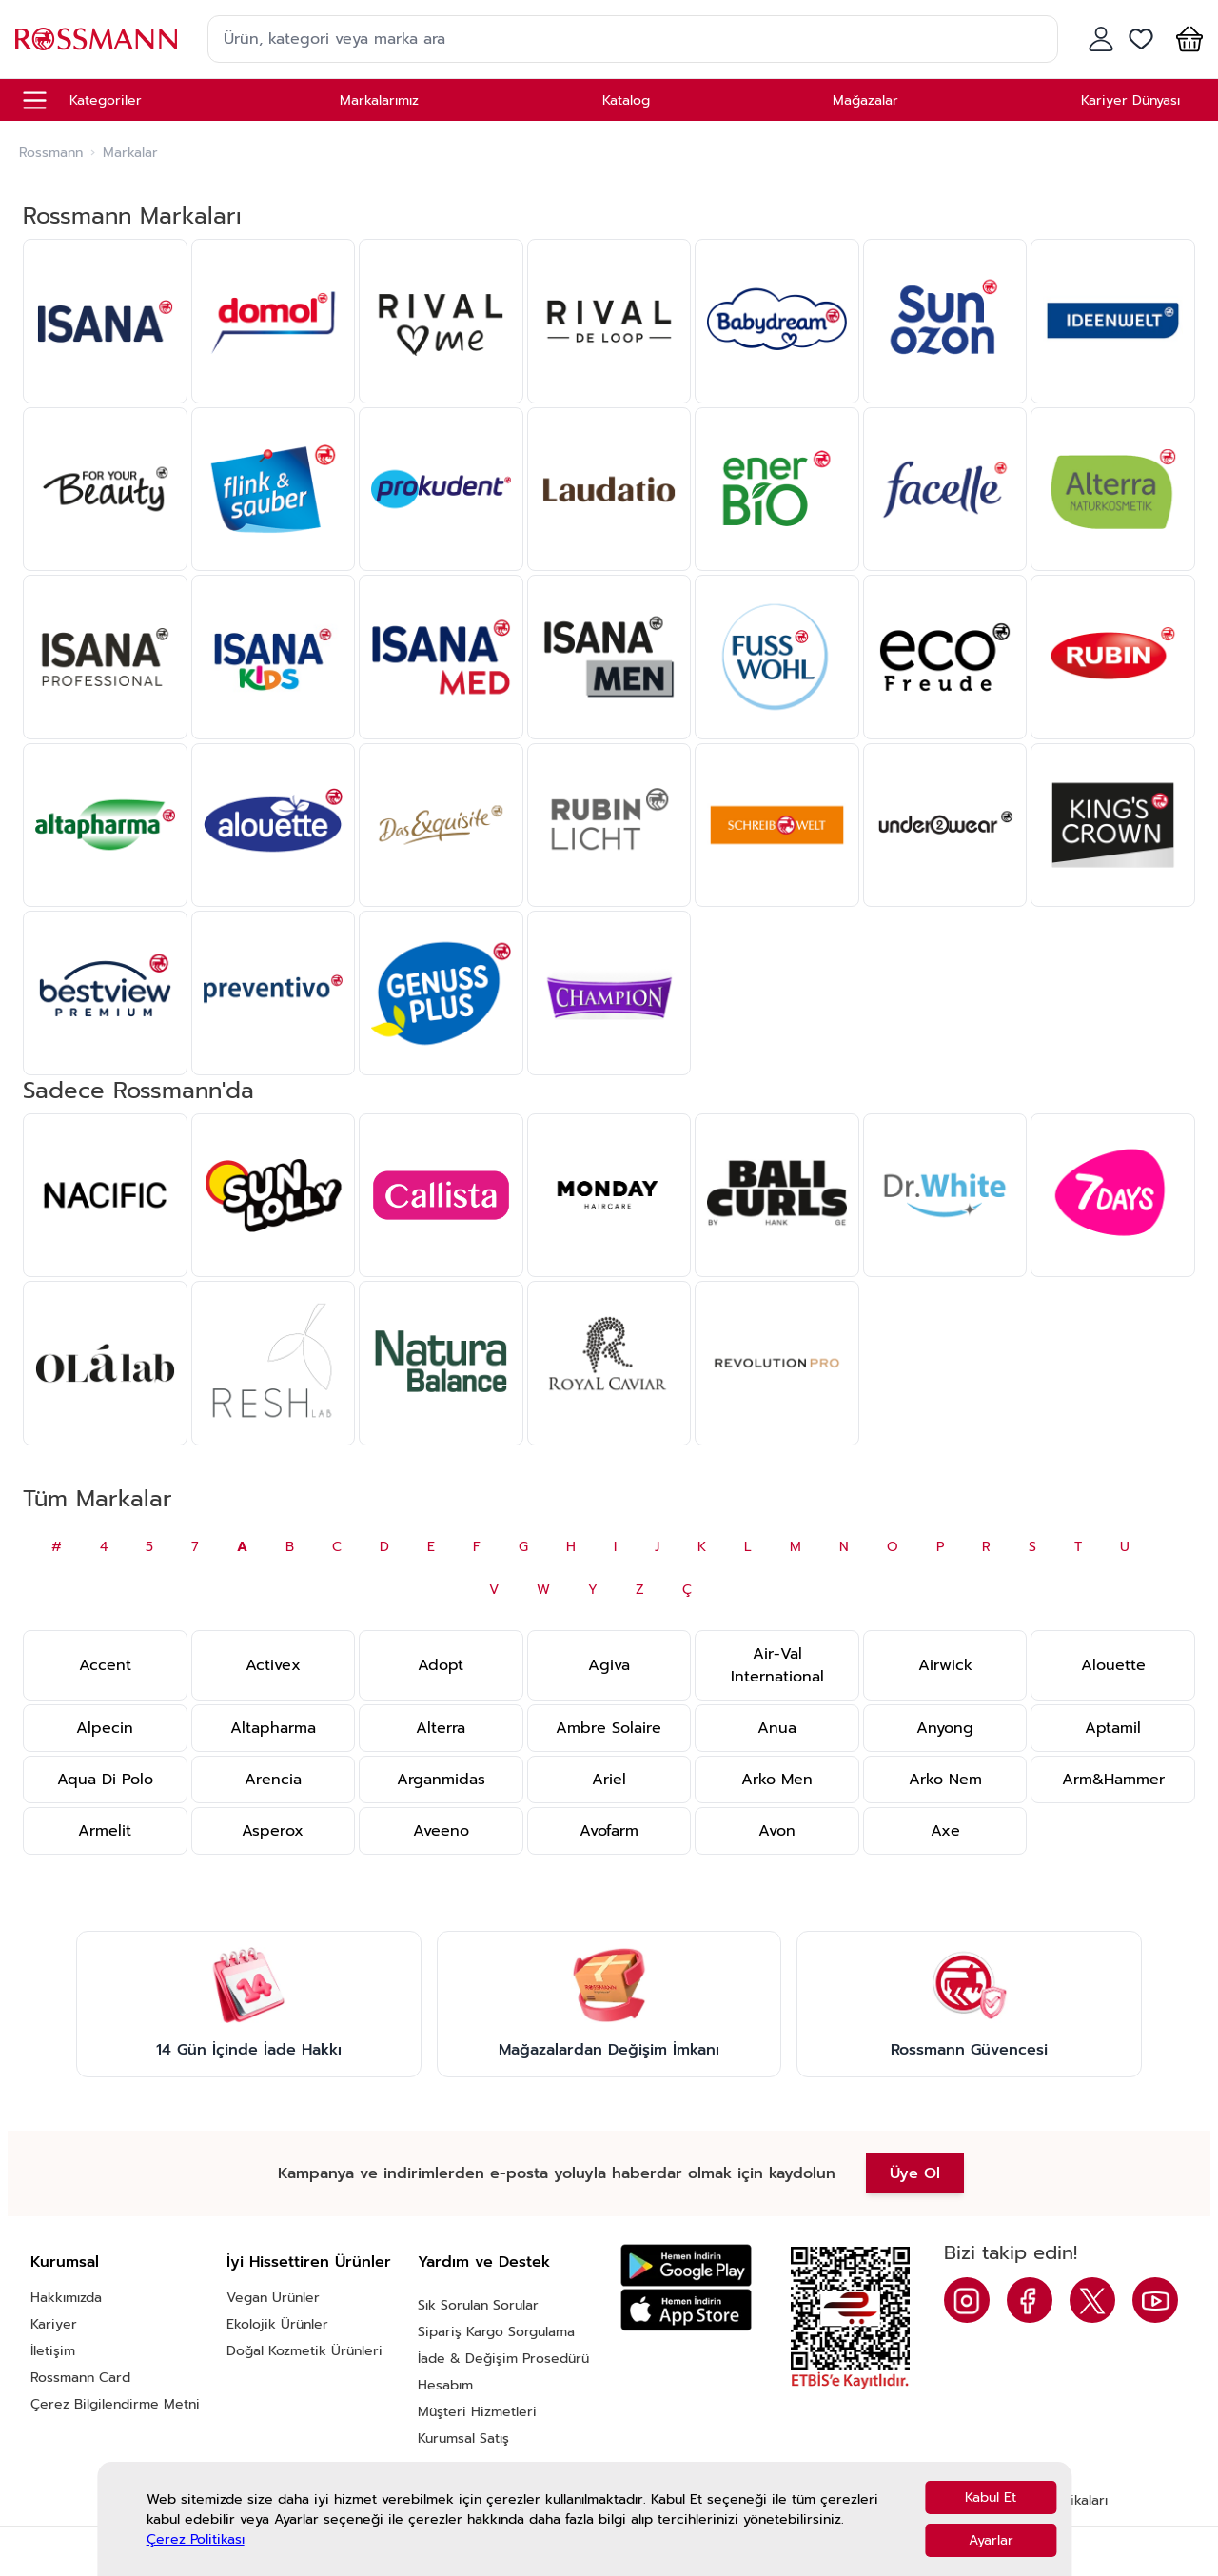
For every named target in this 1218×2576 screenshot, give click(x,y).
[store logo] (96, 38)
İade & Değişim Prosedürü (503, 2359)
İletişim (52, 2351)
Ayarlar (991, 2540)
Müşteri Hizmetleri (477, 2412)
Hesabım (445, 2385)
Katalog (626, 100)
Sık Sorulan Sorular (478, 2305)
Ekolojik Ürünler (277, 2324)
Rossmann (51, 153)
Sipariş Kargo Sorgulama (496, 2332)
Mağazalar (865, 100)
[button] (1186, 39)
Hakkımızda (66, 2298)
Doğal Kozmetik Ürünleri (304, 2351)
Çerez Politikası (196, 2539)
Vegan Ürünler (273, 2298)
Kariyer (53, 2324)
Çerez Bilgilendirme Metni (115, 2404)
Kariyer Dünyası (1130, 100)
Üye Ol (915, 2173)
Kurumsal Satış (463, 2438)
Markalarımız (379, 100)
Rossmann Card (80, 2378)
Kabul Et (990, 2497)
